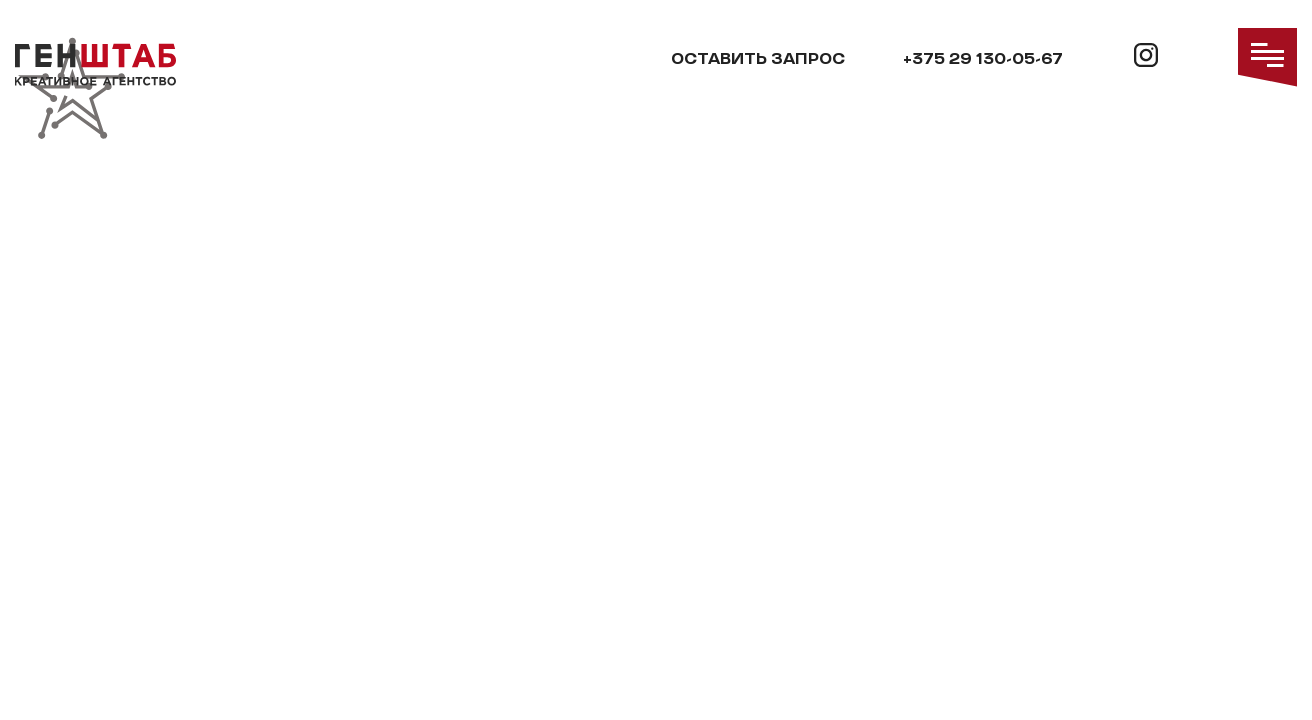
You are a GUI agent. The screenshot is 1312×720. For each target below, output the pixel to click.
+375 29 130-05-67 (983, 59)
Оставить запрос (758, 59)
